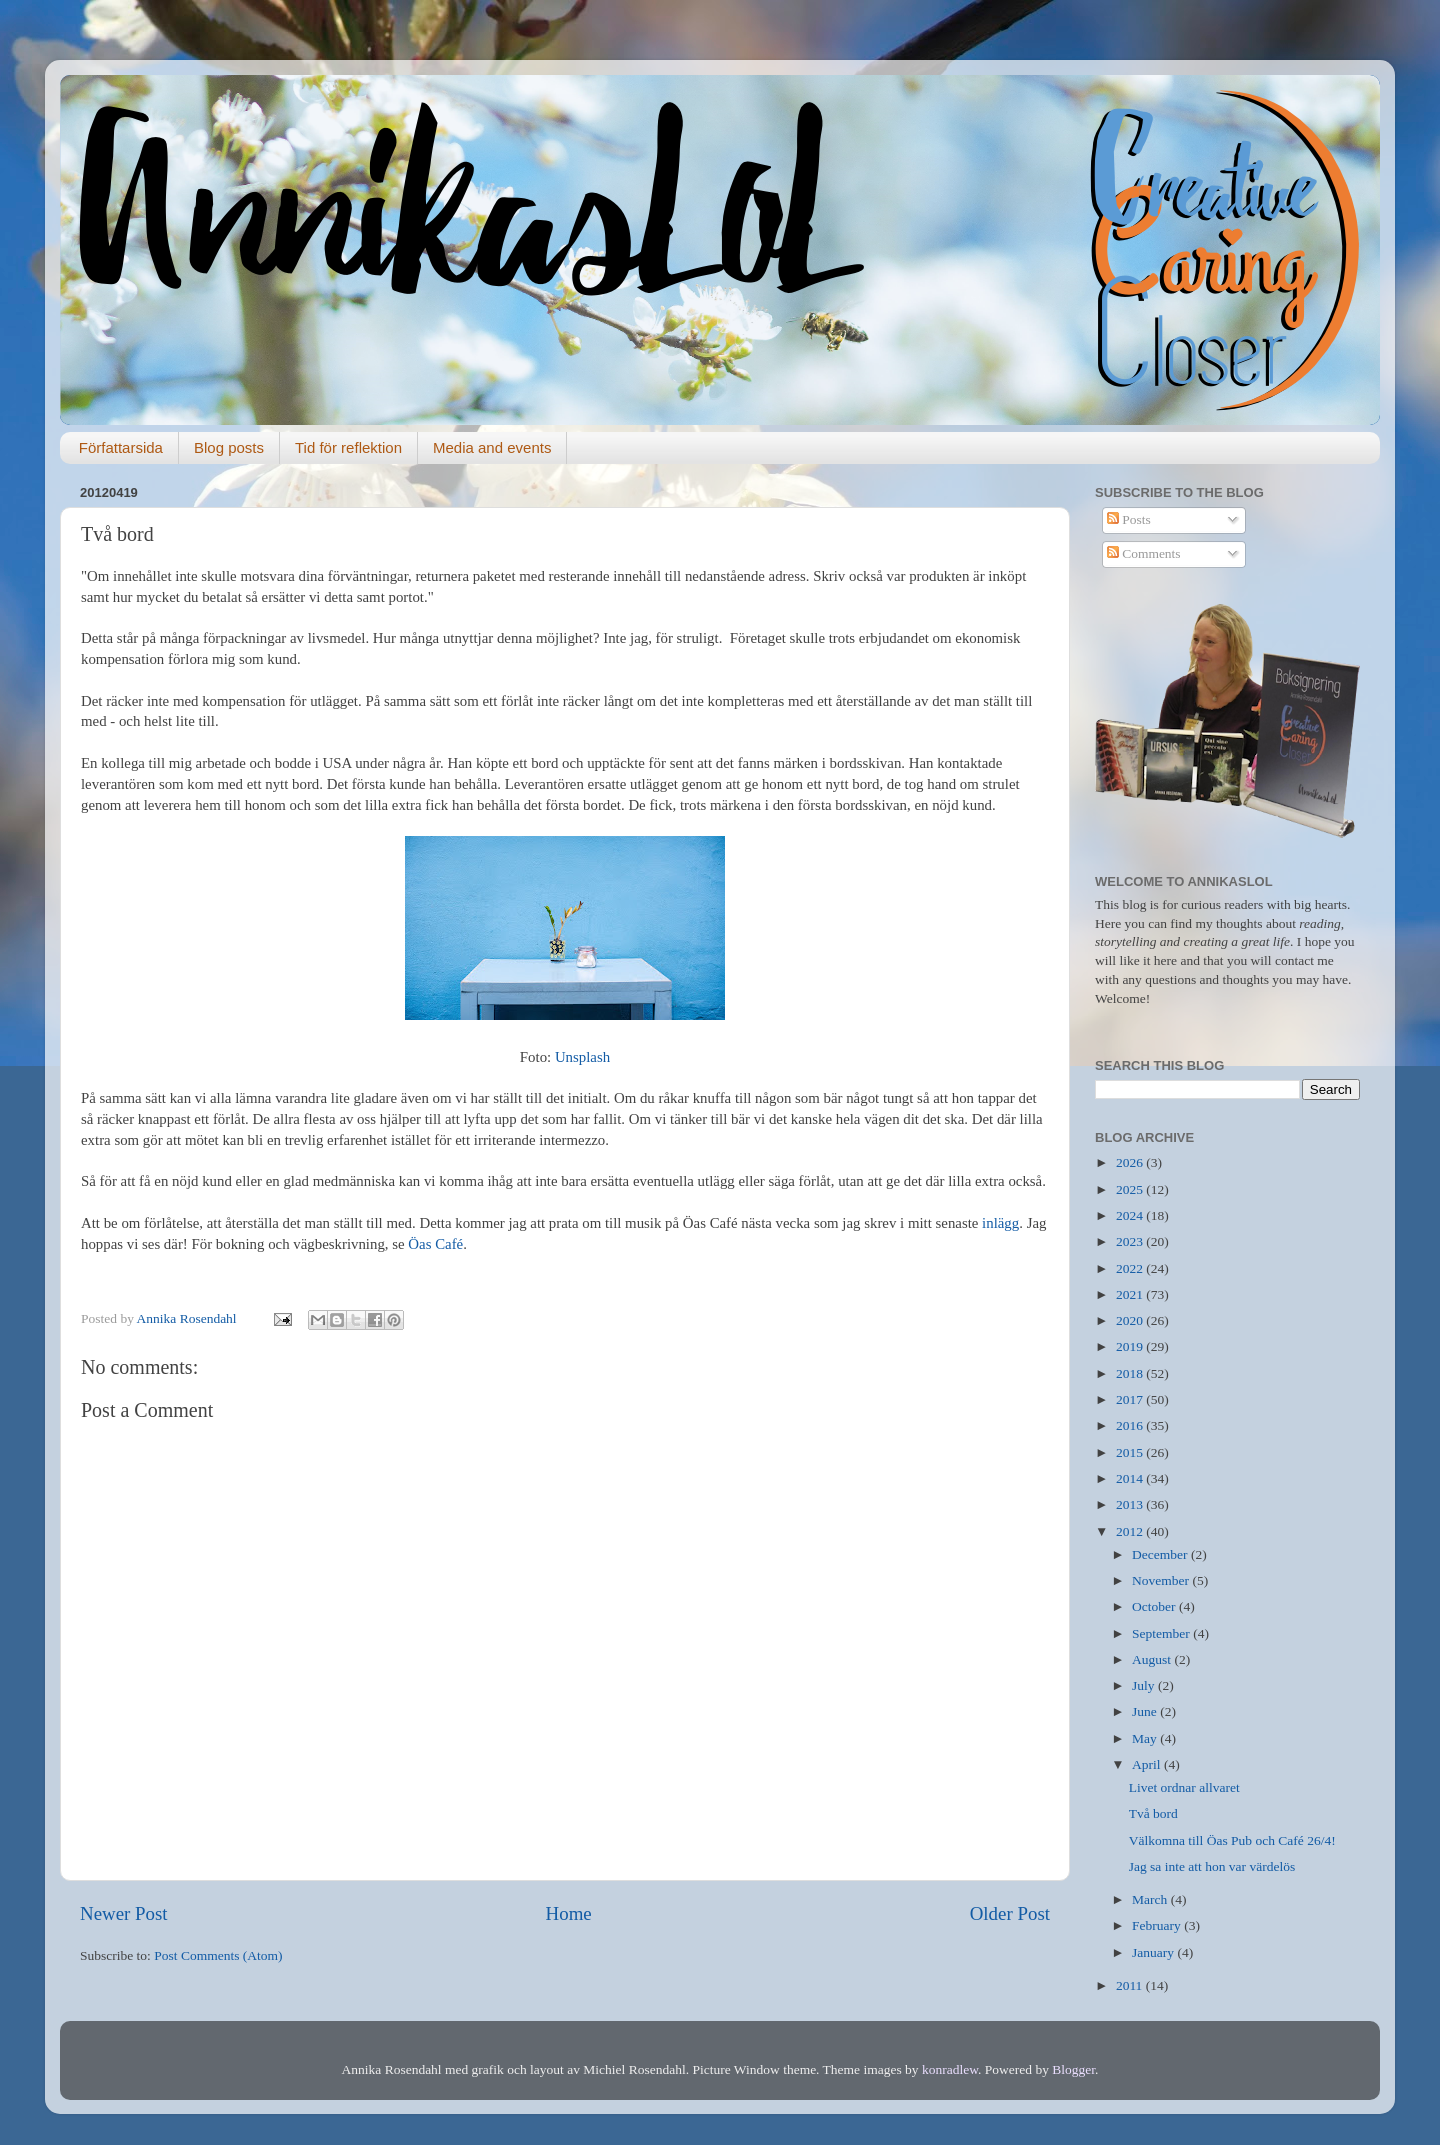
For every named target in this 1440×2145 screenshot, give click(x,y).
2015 (1131, 1452)
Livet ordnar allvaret (1184, 1787)
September (1162, 1633)
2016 (1131, 1425)
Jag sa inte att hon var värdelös (1212, 1866)
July (1145, 1685)
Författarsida (121, 447)
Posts (1129, 519)
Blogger (1073, 2069)
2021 (1131, 1294)
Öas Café (435, 1244)
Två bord (1153, 1813)
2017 (1131, 1399)
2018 (1131, 1373)
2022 (1131, 1268)
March (1151, 1899)
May (1146, 1738)
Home (569, 1913)
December (1161, 1554)
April (1148, 1764)
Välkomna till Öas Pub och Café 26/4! (1232, 1840)
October (1155, 1606)
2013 (1131, 1504)
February (1158, 1925)
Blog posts (229, 447)
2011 (1131, 1985)
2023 (1131, 1241)
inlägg (1000, 1223)
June (1146, 1711)
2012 (1131, 1531)
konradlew (950, 2069)
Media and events (492, 447)
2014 (1131, 1478)
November (1162, 1580)
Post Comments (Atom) (218, 1955)
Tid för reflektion (348, 447)
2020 (1131, 1320)
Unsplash (582, 1057)
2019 (1131, 1346)
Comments (1144, 553)
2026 (1131, 1162)
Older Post (1010, 1913)
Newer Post (124, 1913)
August (1153, 1659)
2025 (1131, 1189)
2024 (1131, 1215)
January (1154, 1952)
